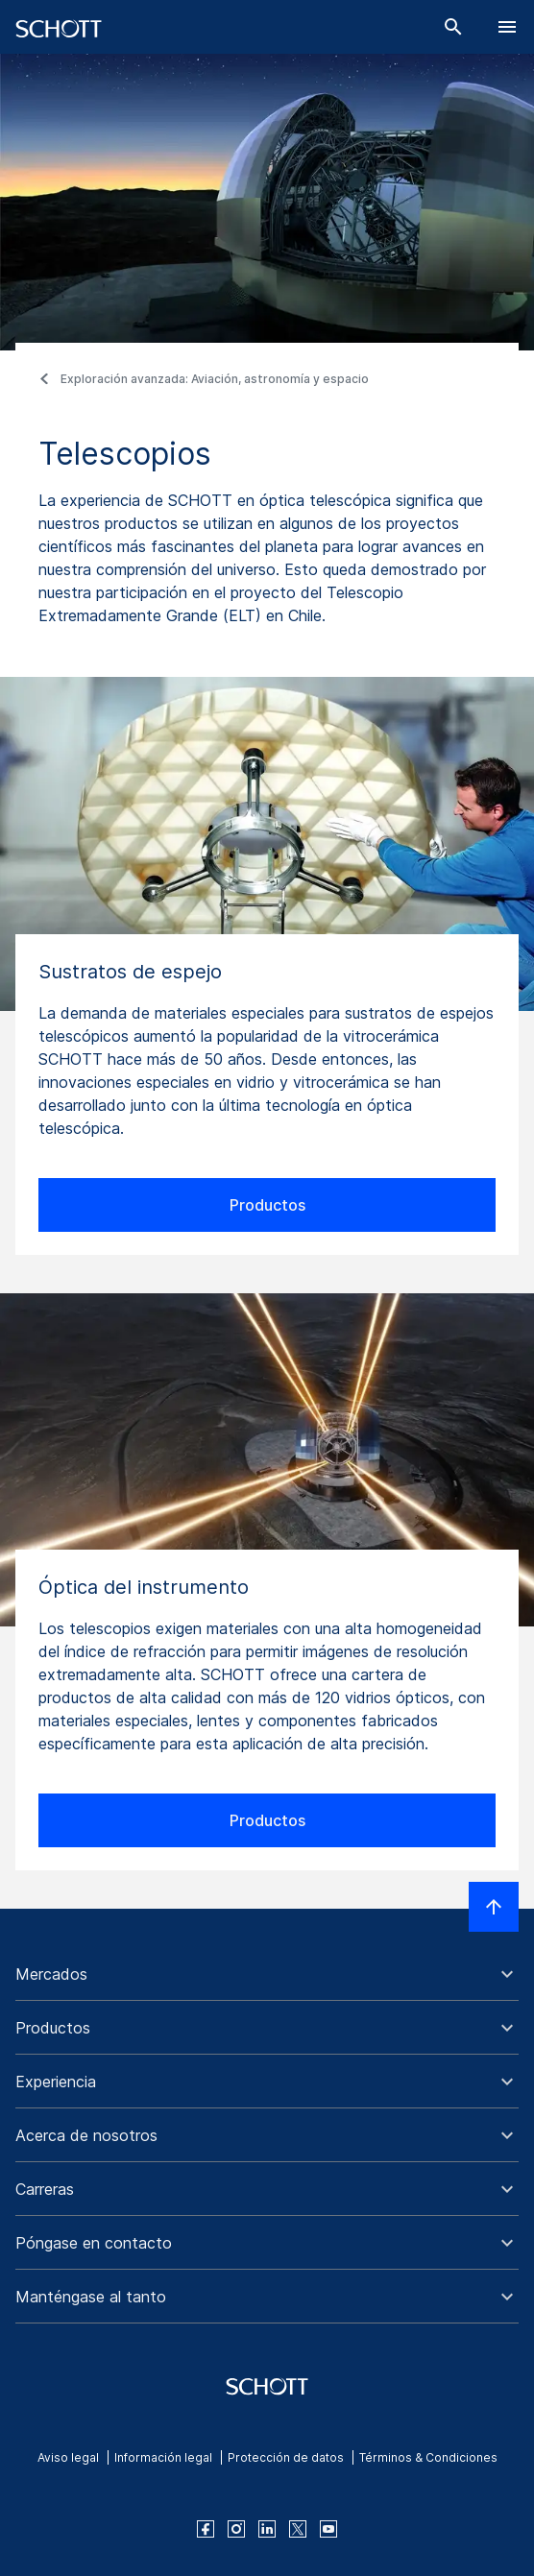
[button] (267, 1974)
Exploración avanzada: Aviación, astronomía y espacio (215, 379)
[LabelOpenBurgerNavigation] (507, 26)
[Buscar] (453, 26)
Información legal (163, 2457)
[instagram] (236, 2529)
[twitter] (297, 2529)
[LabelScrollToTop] (494, 1907)
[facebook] (205, 2529)
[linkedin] (267, 2529)
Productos (267, 1205)
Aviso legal (68, 2457)
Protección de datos (286, 2457)
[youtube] (328, 2529)
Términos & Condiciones (428, 2457)
